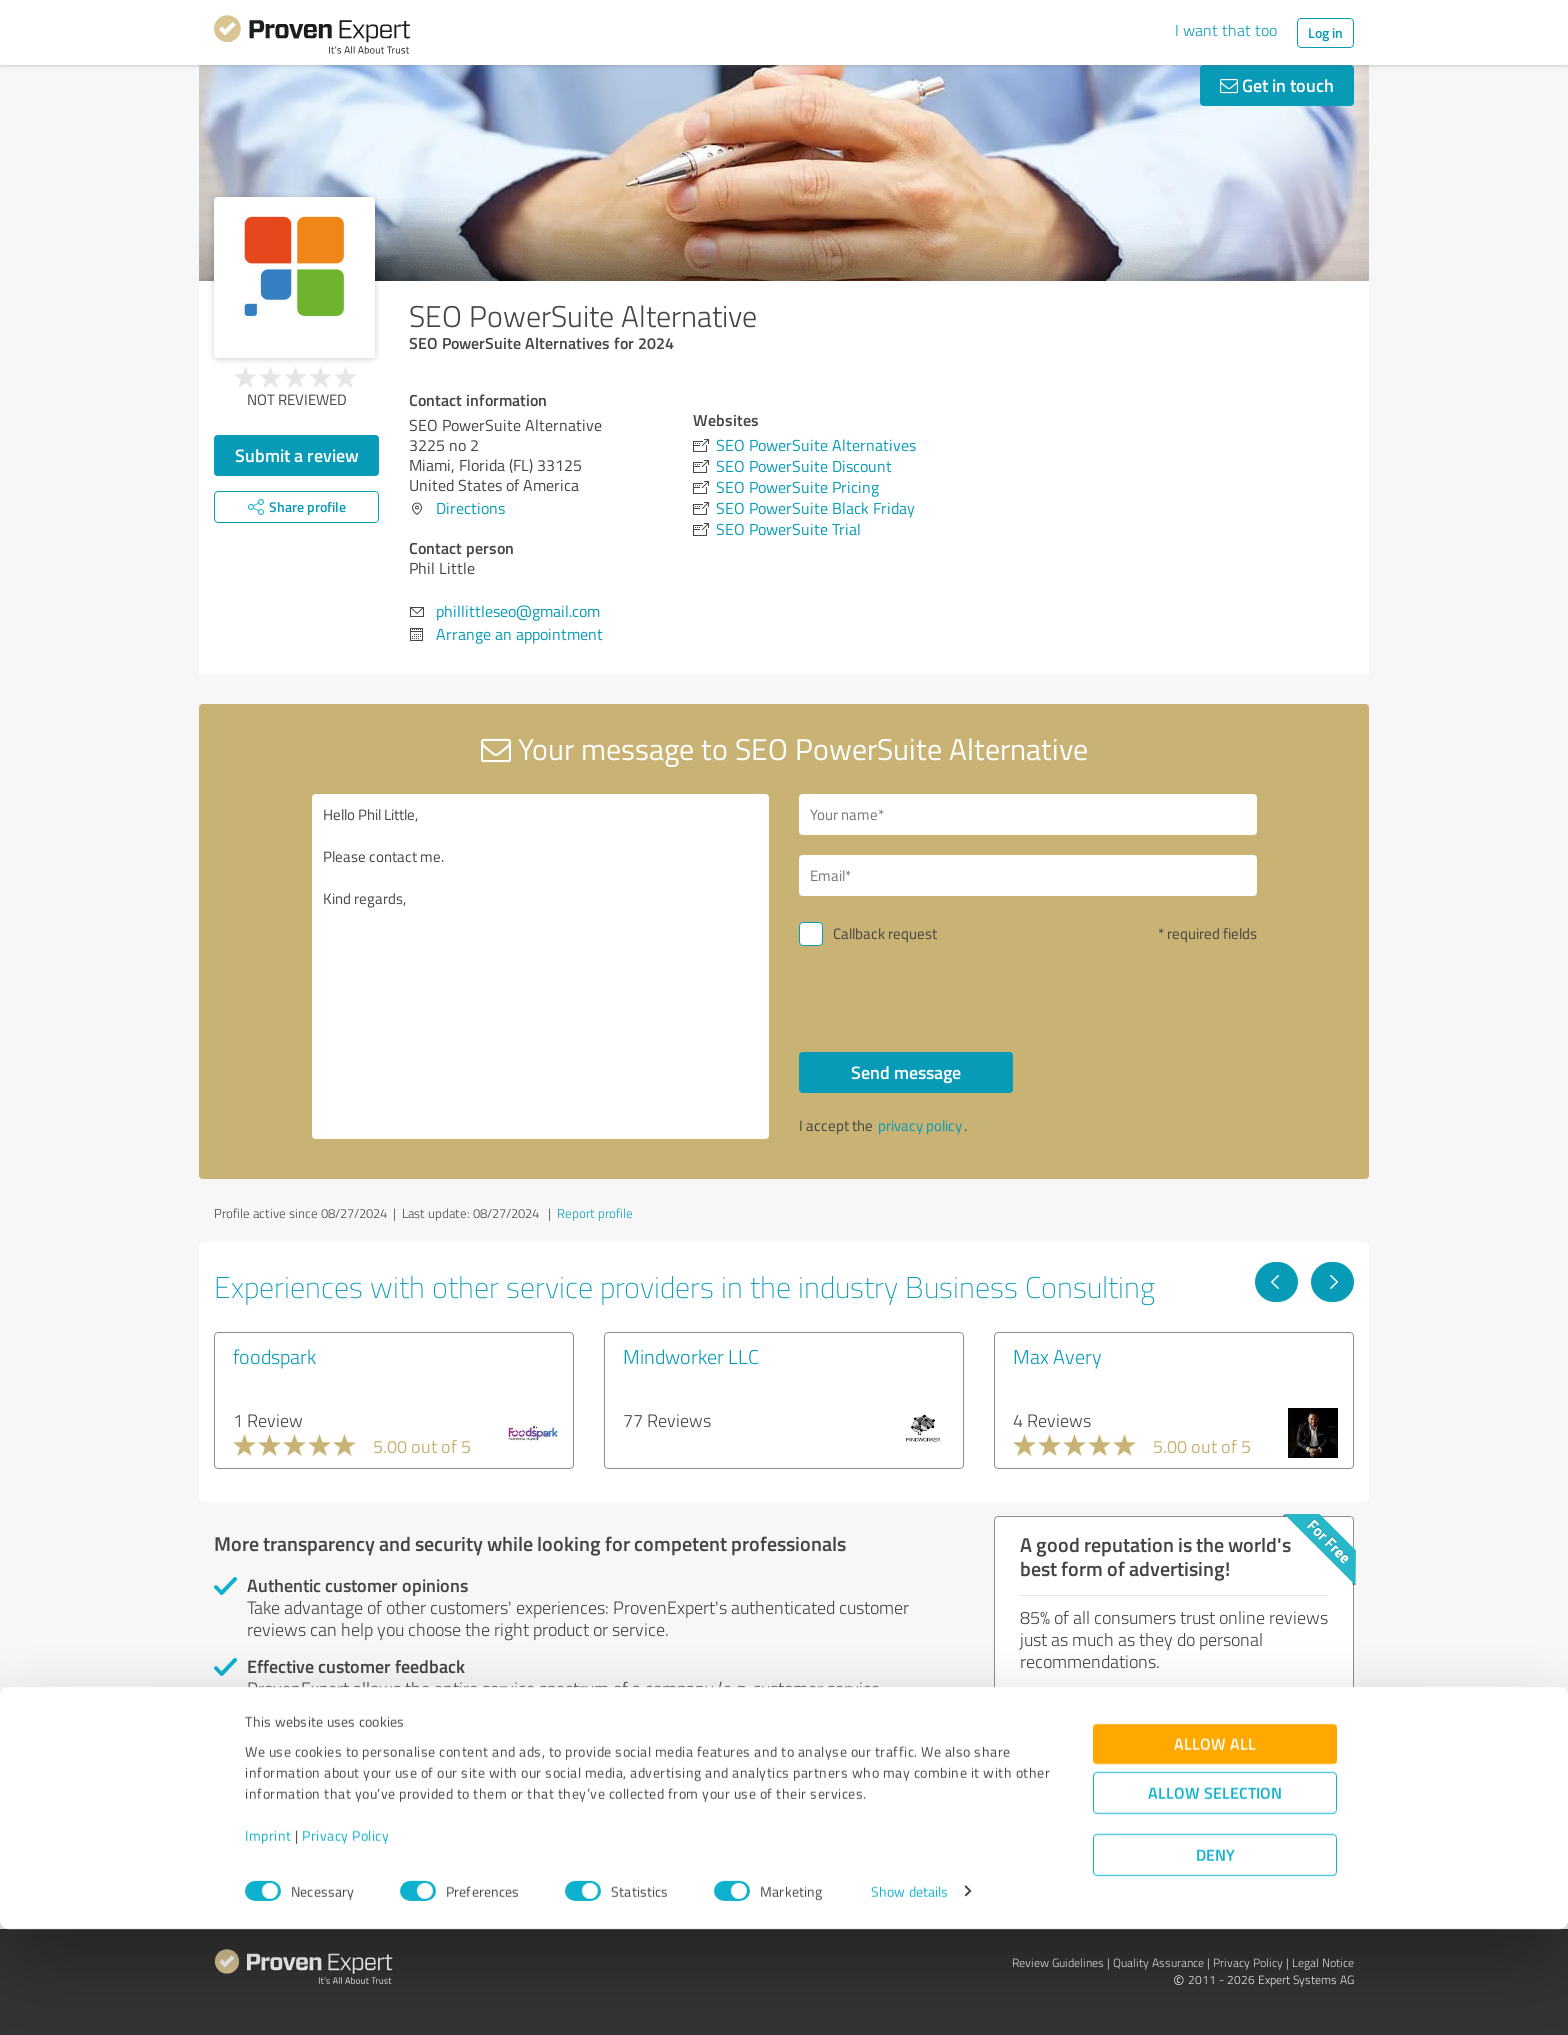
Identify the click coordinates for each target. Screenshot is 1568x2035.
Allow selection (1215, 1898)
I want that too (1226, 30)
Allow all (1215, 1849)
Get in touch (1277, 85)
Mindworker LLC (691, 1356)
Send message (906, 1072)
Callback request (885, 933)
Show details (909, 1997)
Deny (1215, 1960)
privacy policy (920, 1125)
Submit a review (297, 455)
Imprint (268, 1941)
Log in (1325, 32)
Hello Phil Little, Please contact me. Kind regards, (541, 966)
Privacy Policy (345, 1941)
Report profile (595, 1213)
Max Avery (1057, 1356)
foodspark (274, 1356)
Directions (470, 508)
